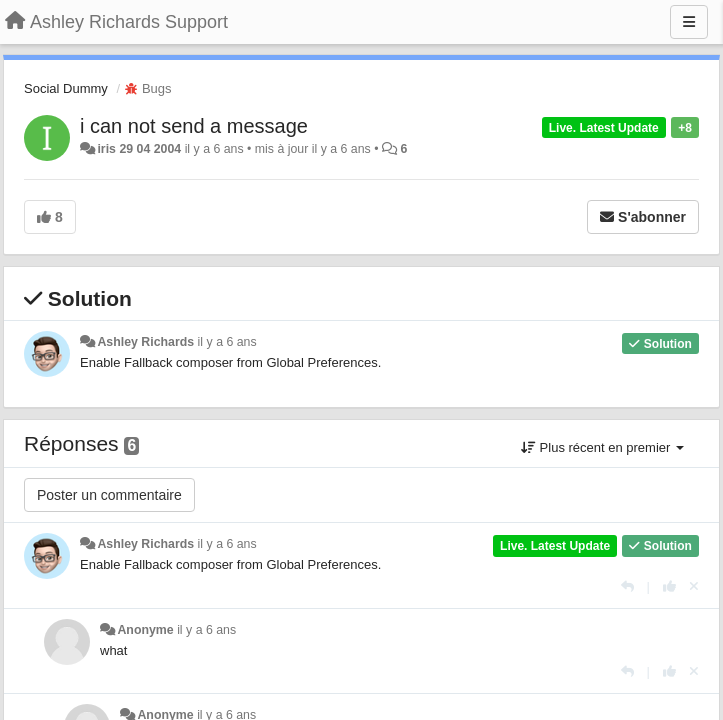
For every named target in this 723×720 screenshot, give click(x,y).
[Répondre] (627, 586)
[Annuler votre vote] (694, 586)
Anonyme (145, 630)
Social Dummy (66, 88)
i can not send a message (194, 126)
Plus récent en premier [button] (602, 447)
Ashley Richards (145, 342)
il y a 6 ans (227, 342)
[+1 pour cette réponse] (669, 586)
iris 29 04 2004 (139, 149)
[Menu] (689, 22)
